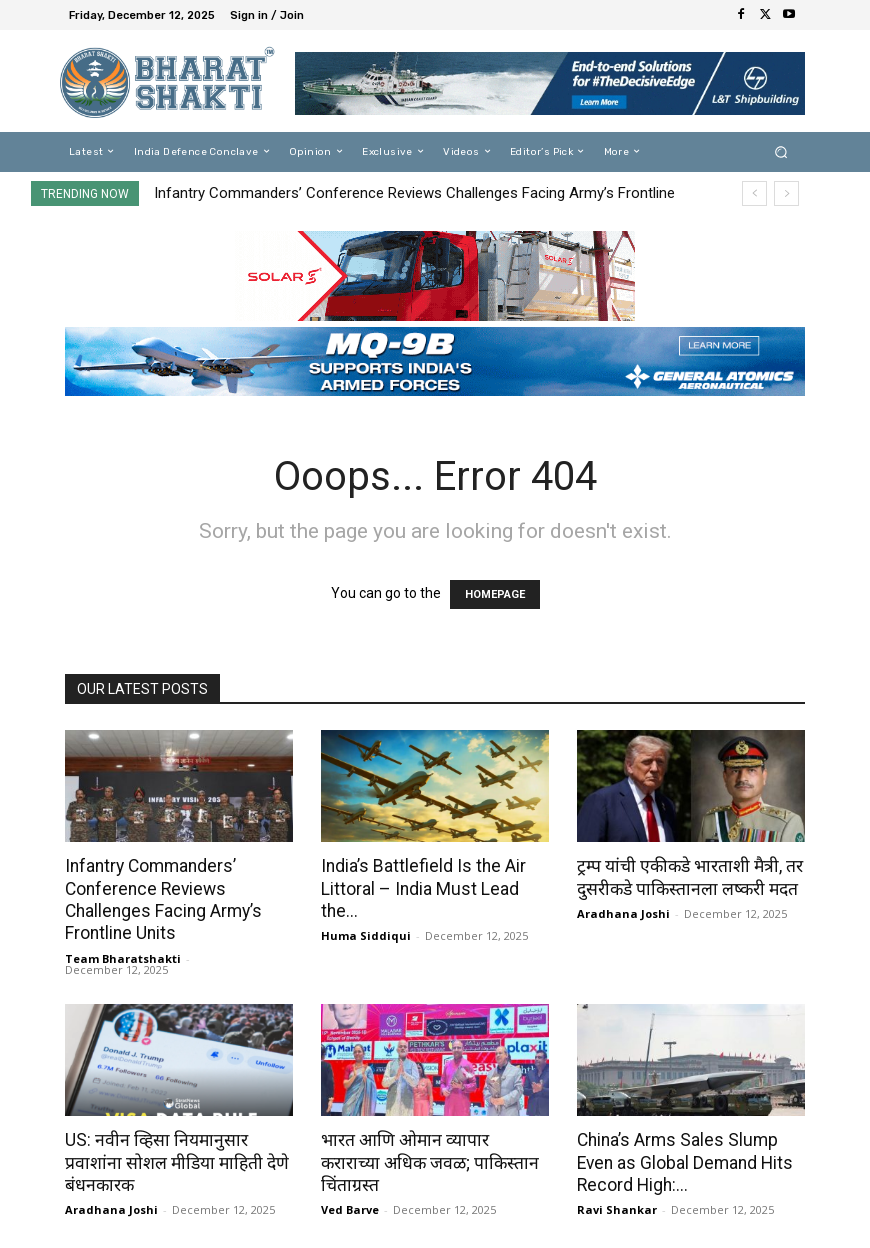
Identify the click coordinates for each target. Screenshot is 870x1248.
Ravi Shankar (617, 1207)
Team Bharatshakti (123, 956)
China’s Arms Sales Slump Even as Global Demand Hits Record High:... (682, 1161)
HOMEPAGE (495, 594)
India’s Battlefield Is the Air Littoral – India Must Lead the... (420, 888)
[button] (781, 151)
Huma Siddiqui (366, 934)
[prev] (754, 193)
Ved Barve (350, 1185)
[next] (786, 193)
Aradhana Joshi (623, 912)
